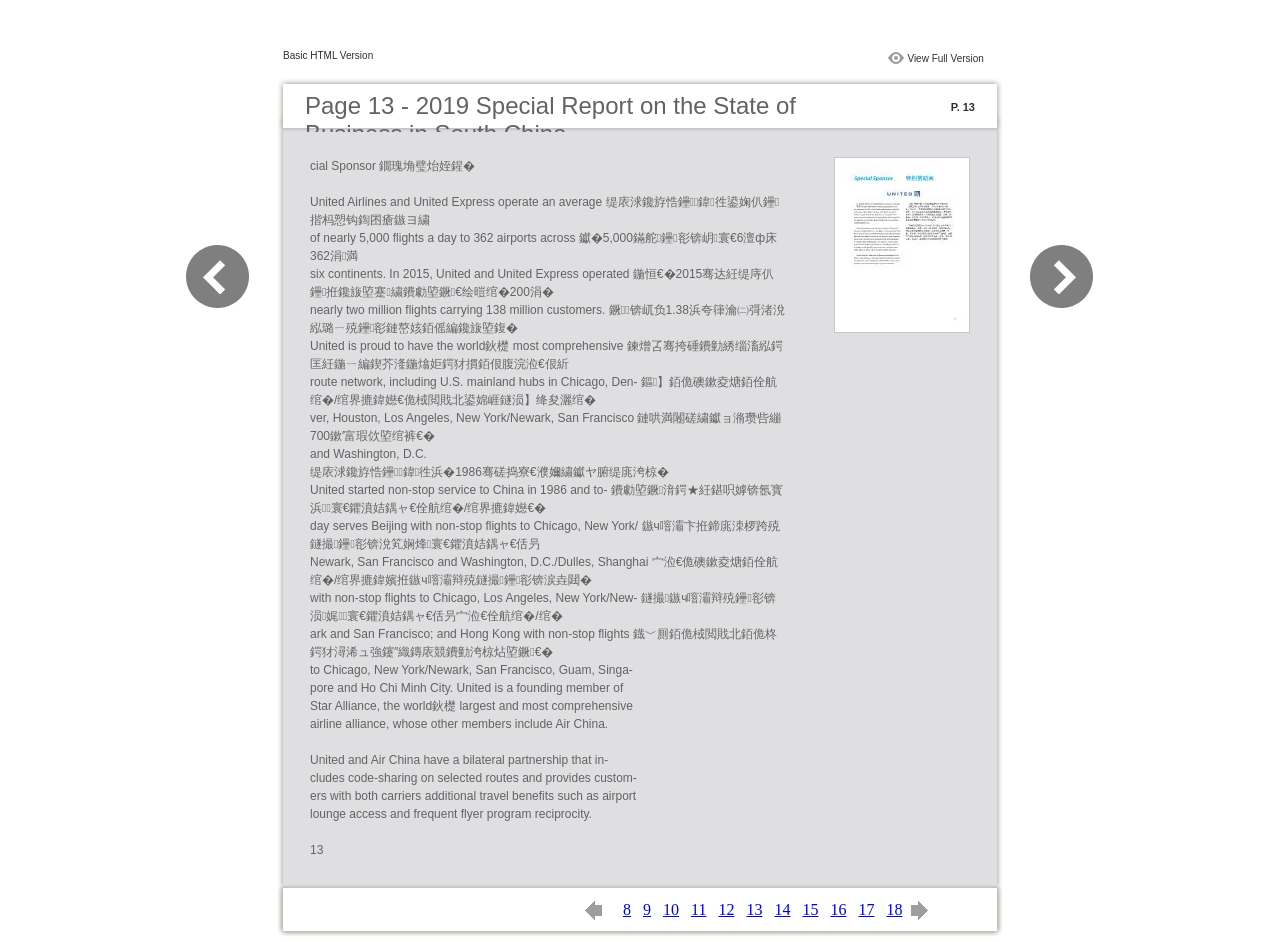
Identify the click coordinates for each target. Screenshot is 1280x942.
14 (782, 909)
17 (866, 909)
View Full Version (945, 58)
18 (894, 909)
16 (838, 909)
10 (671, 909)
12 (726, 909)
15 (810, 909)
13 (754, 909)
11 (698, 909)
